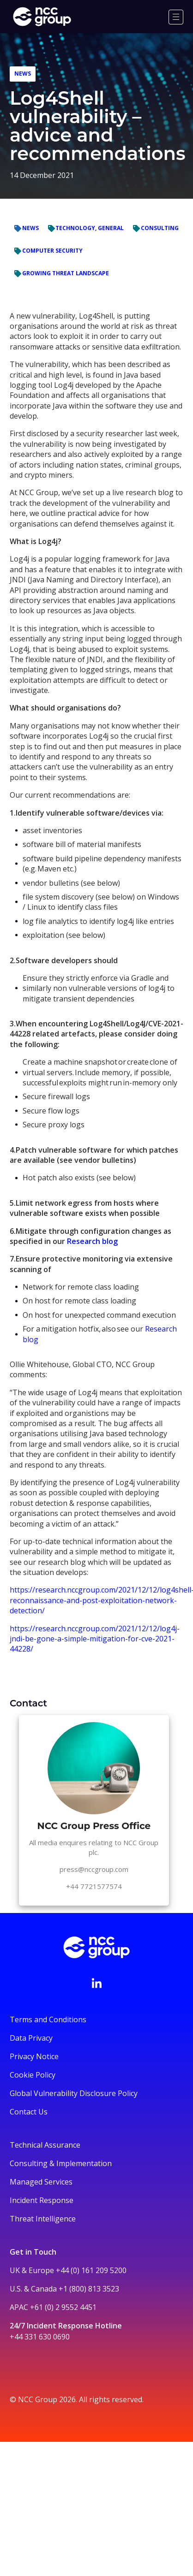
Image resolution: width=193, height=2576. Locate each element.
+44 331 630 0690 (40, 2337)
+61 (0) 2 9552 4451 (63, 2307)
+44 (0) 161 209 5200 (91, 2270)
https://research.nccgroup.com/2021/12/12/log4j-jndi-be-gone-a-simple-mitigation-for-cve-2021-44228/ (95, 1638)
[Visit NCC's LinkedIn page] (96, 1983)
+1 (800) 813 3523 (89, 2289)
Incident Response (41, 2200)
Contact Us (29, 2112)
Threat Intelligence (43, 2219)
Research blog (92, 1241)
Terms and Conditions (48, 2019)
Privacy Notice (34, 2056)
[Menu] (176, 17)
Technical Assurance (45, 2145)
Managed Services (41, 2182)
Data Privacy (31, 2038)
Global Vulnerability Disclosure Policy (74, 2093)
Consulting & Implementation (61, 2163)
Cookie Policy (32, 2075)
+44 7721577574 (94, 1886)
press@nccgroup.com (94, 1869)
